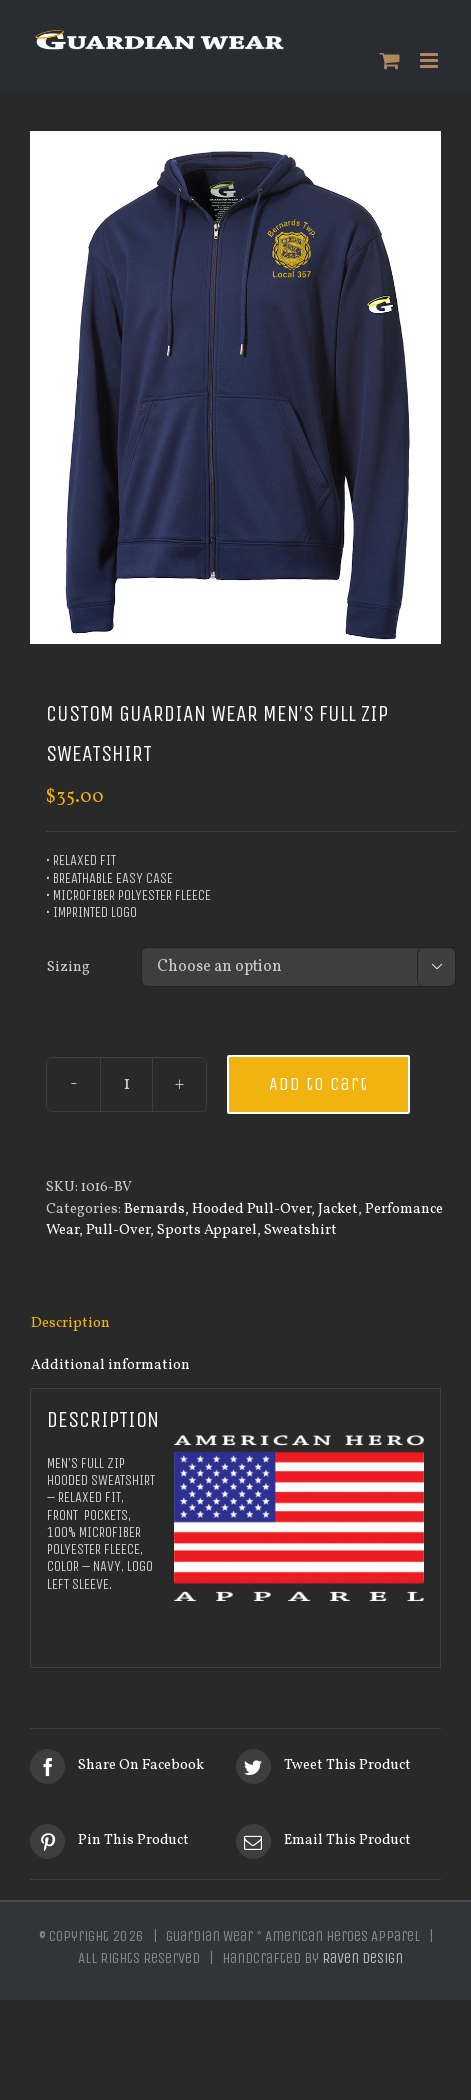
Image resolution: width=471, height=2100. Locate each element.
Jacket (338, 1209)
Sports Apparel (207, 1230)
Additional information (110, 1365)
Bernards (154, 1209)
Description (70, 1323)
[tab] (235, 1324)
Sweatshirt (300, 1230)
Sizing (68, 967)
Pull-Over (118, 1230)
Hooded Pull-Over (251, 1209)
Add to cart (318, 1084)
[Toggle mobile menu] (430, 60)
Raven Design (362, 1958)
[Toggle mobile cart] (390, 60)
